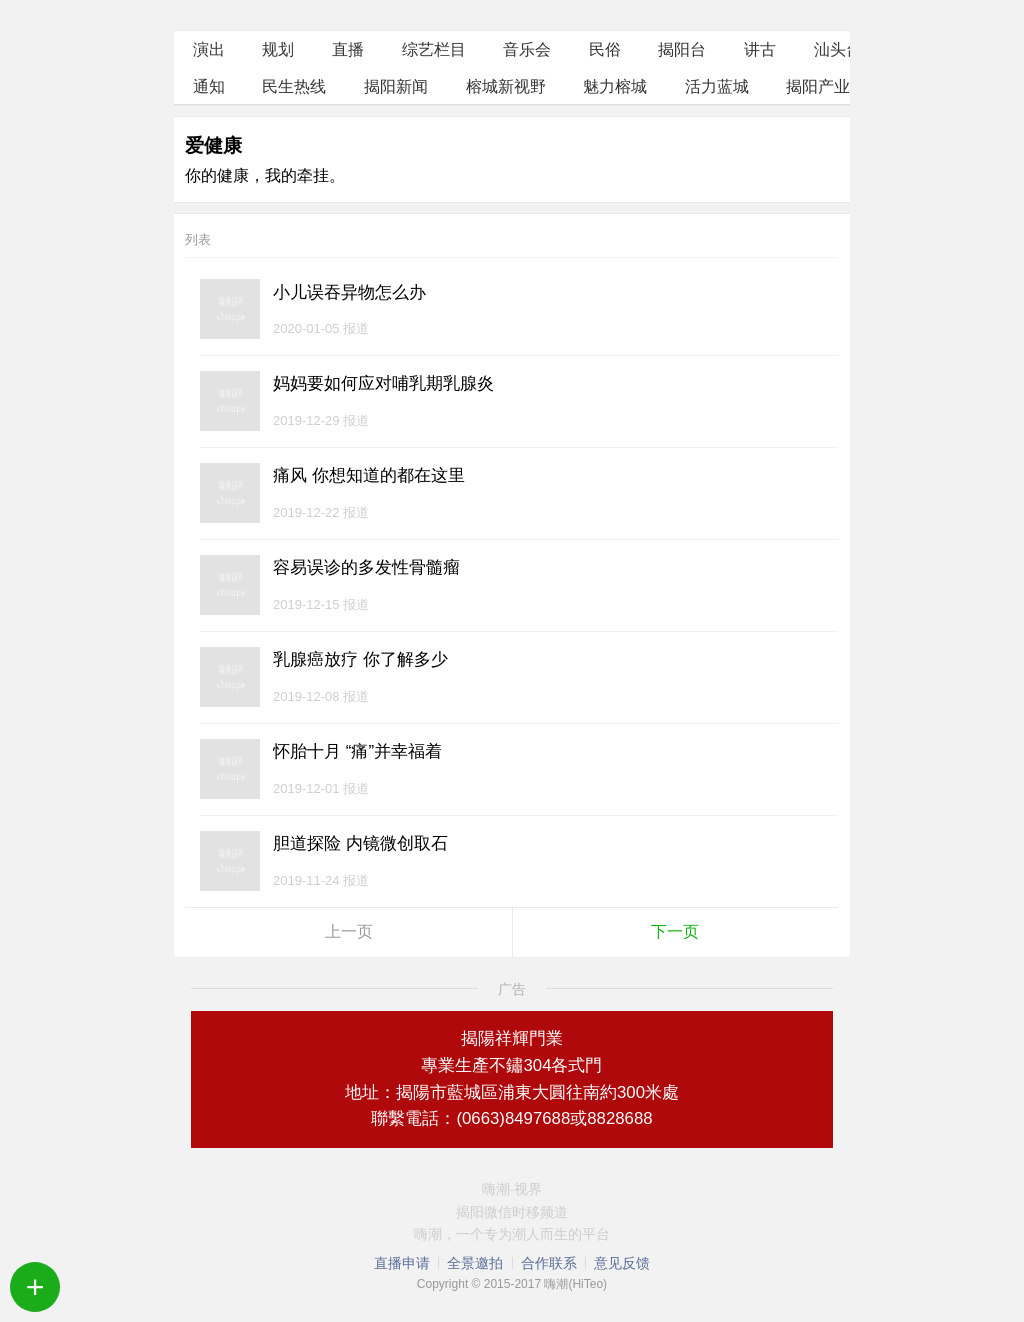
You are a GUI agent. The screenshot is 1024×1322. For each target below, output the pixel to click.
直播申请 (402, 1263)
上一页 (349, 931)
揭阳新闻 (396, 86)
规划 (278, 49)
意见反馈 (622, 1263)
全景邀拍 (475, 1263)
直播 (348, 49)
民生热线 (294, 86)
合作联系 (549, 1263)
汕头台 (838, 49)
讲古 (760, 49)
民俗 (605, 49)
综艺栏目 (434, 49)
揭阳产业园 (826, 86)
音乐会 (527, 49)
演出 (209, 49)
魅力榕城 (615, 86)
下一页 (675, 931)
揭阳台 (682, 49)
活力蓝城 (717, 86)
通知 (209, 86)
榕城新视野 (506, 86)
